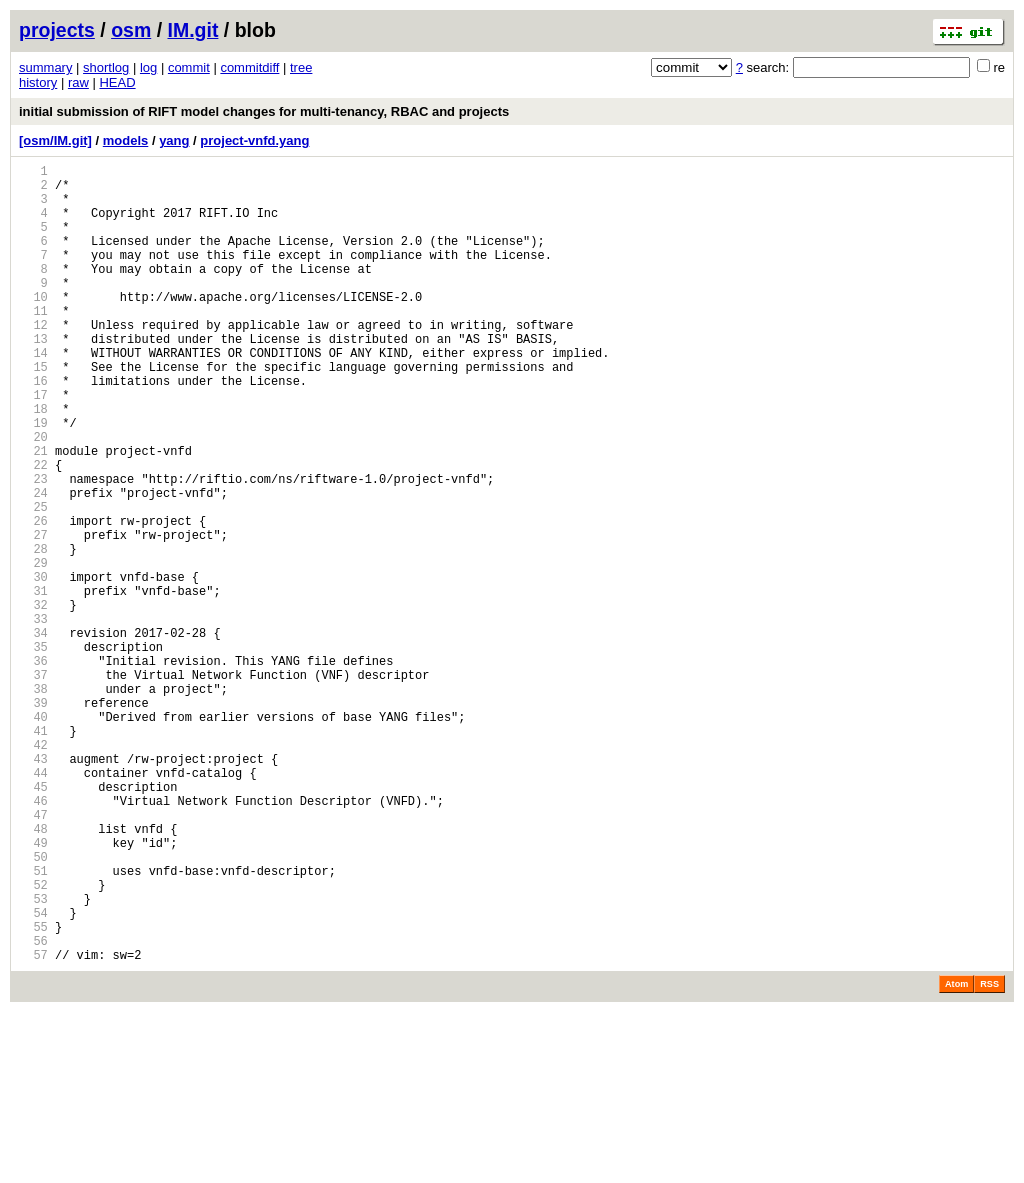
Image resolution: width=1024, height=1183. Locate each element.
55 (33, 1091)
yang (174, 140)
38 (33, 802)
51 (33, 1023)
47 (33, 955)
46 (33, 938)
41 (33, 853)
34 (33, 734)
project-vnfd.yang (254, 140)
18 (33, 462)
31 (33, 683)
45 (33, 921)
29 (33, 649)
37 (33, 785)
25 (33, 581)
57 (33, 1125)
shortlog (106, 67)
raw (78, 82)
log (148, 67)
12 (33, 360)
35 (33, 751)
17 (33, 445)
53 (33, 1057)
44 (33, 904)
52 (33, 1040)
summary (45, 67)
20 (33, 496)
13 (33, 377)
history (38, 82)
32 (33, 700)
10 (33, 326)
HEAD (117, 82)
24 (33, 564)
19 (33, 479)
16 (33, 428)
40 (33, 836)
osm (131, 30)
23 (33, 547)
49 (33, 989)
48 (33, 972)
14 (33, 394)
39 (33, 819)
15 (33, 411)
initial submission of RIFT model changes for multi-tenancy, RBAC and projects (264, 111)
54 (33, 1074)
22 (33, 530)
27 (33, 615)
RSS (989, 1155)
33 (33, 717)
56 (33, 1108)
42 (33, 870)
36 (33, 768)
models (126, 140)
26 (33, 598)
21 (33, 513)
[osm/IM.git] (55, 140)
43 (33, 887)
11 (33, 343)
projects (57, 30)
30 (33, 666)
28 (33, 632)
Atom (956, 1155)
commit (189, 67)
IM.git (193, 30)
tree (301, 67)
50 (33, 1006)
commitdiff (249, 67)
